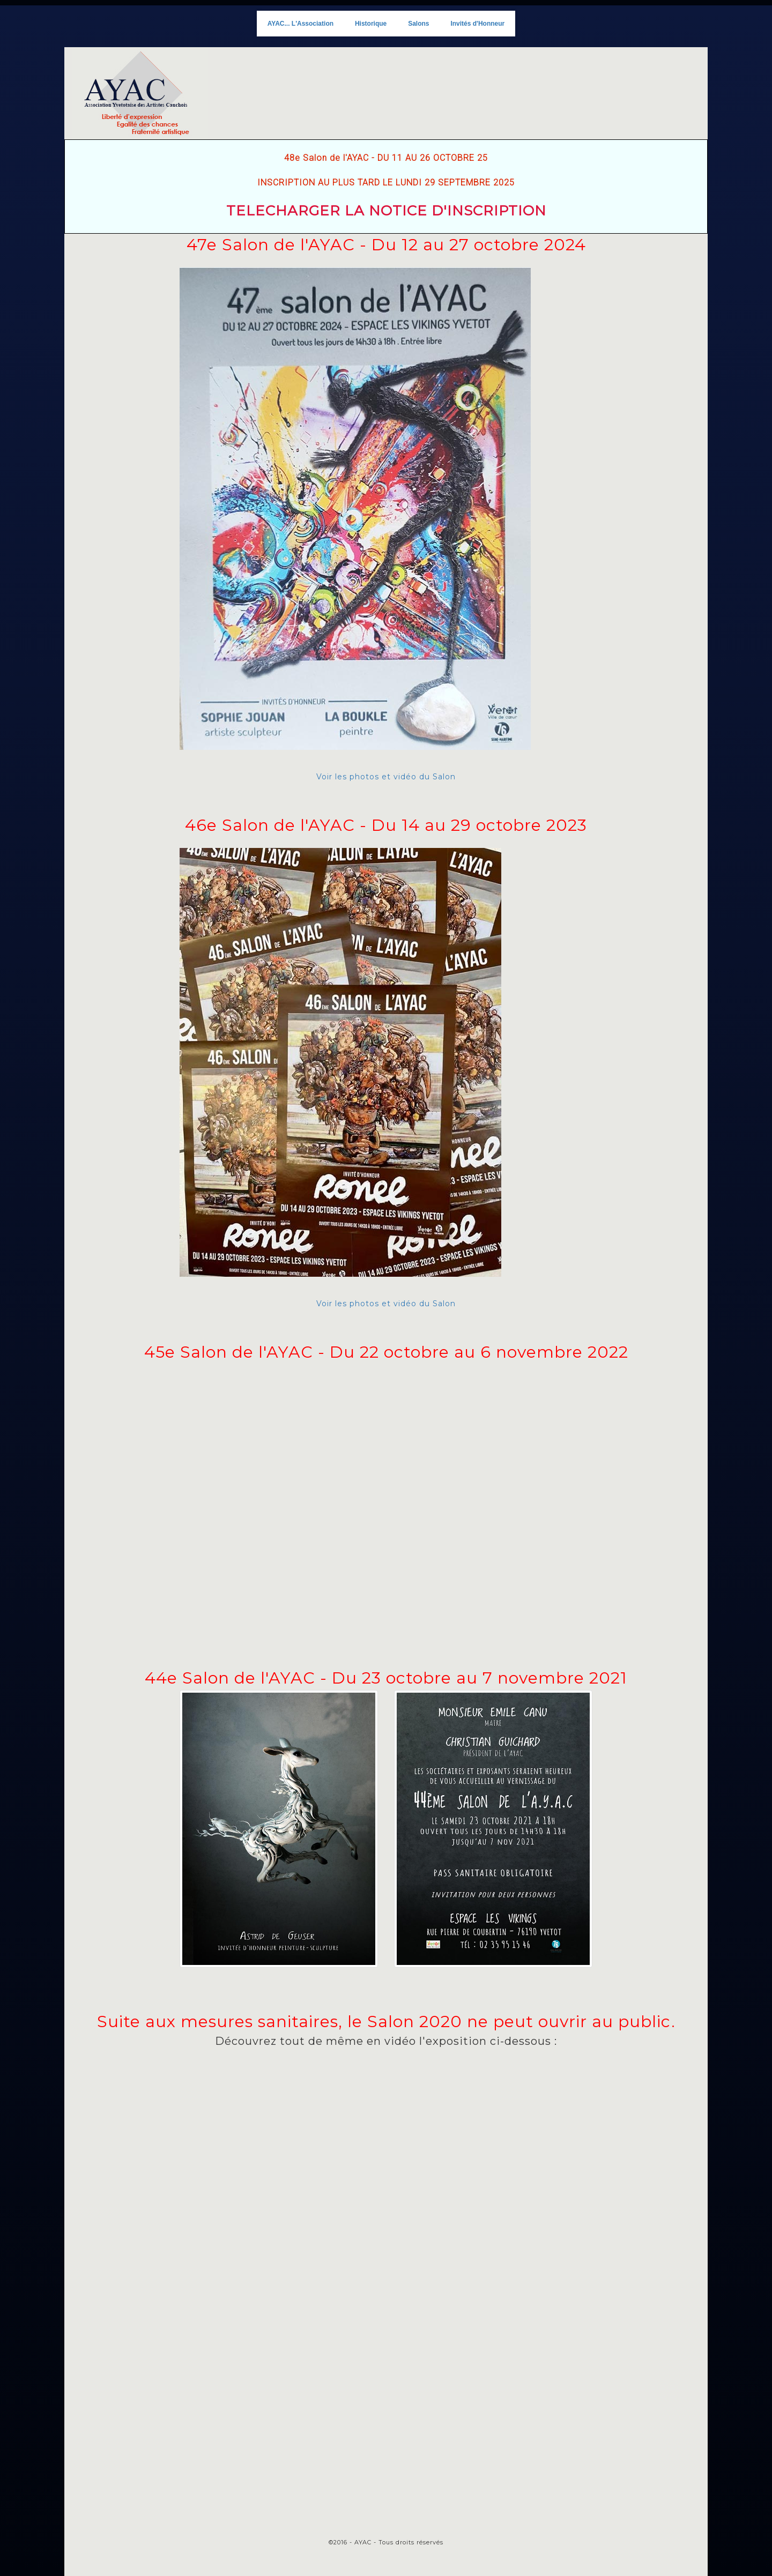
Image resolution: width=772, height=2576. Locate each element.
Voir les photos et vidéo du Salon (355, 524)
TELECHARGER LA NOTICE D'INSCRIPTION (386, 210)
